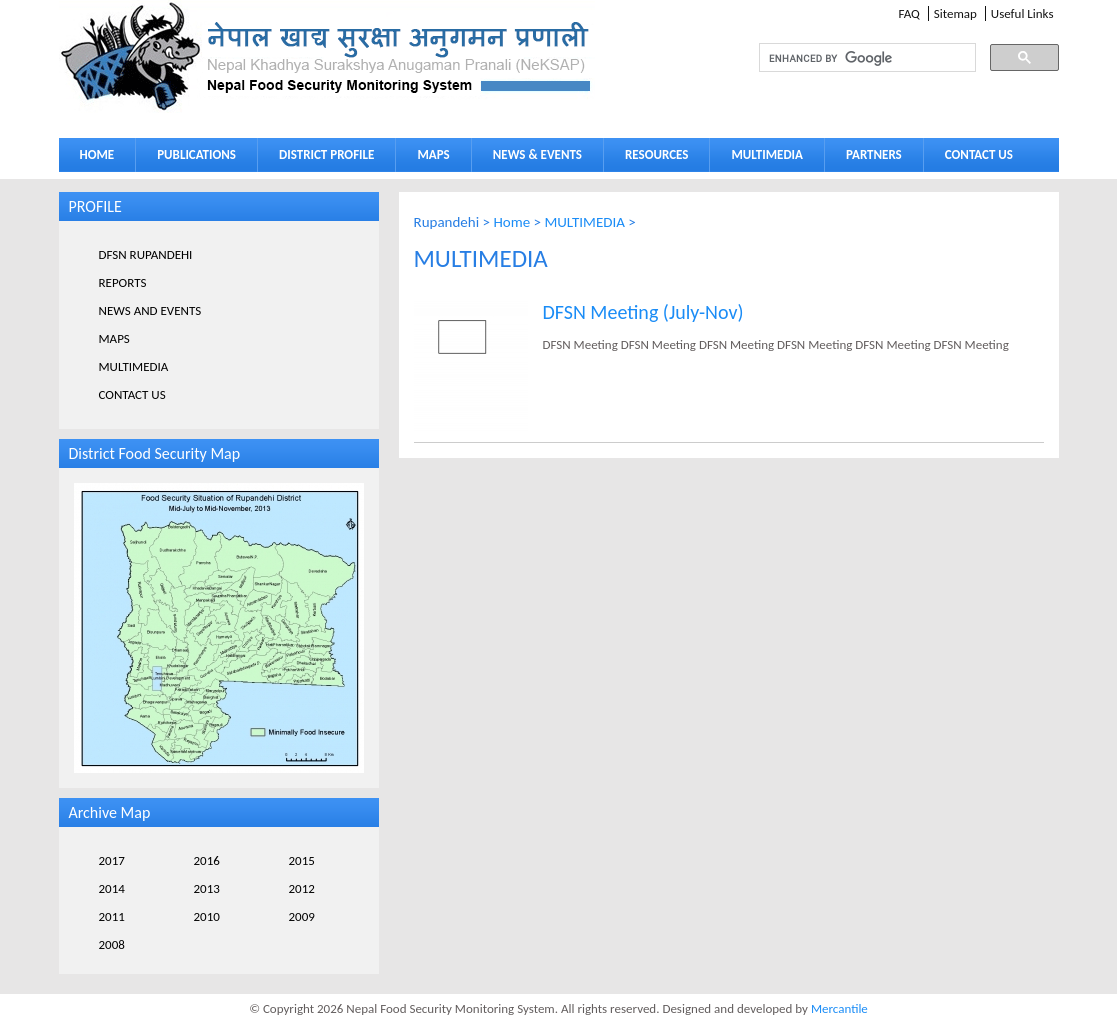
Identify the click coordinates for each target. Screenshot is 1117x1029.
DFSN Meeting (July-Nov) (643, 312)
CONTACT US (979, 154)
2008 (112, 944)
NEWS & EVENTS (537, 154)
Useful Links (1022, 13)
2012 (302, 888)
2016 (207, 860)
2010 (207, 916)
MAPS (433, 154)
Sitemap (955, 13)
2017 (112, 860)
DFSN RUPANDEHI (146, 254)
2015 (302, 860)
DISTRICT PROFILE (326, 154)
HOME (97, 154)
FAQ (908, 13)
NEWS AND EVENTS (150, 310)
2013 (207, 888)
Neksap (327, 56)
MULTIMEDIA (767, 154)
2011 (112, 916)
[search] (849, 58)
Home (511, 222)
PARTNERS (874, 154)
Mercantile (839, 1008)
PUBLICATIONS (196, 154)
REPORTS (123, 282)
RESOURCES (656, 154)
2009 (302, 916)
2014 (112, 888)
